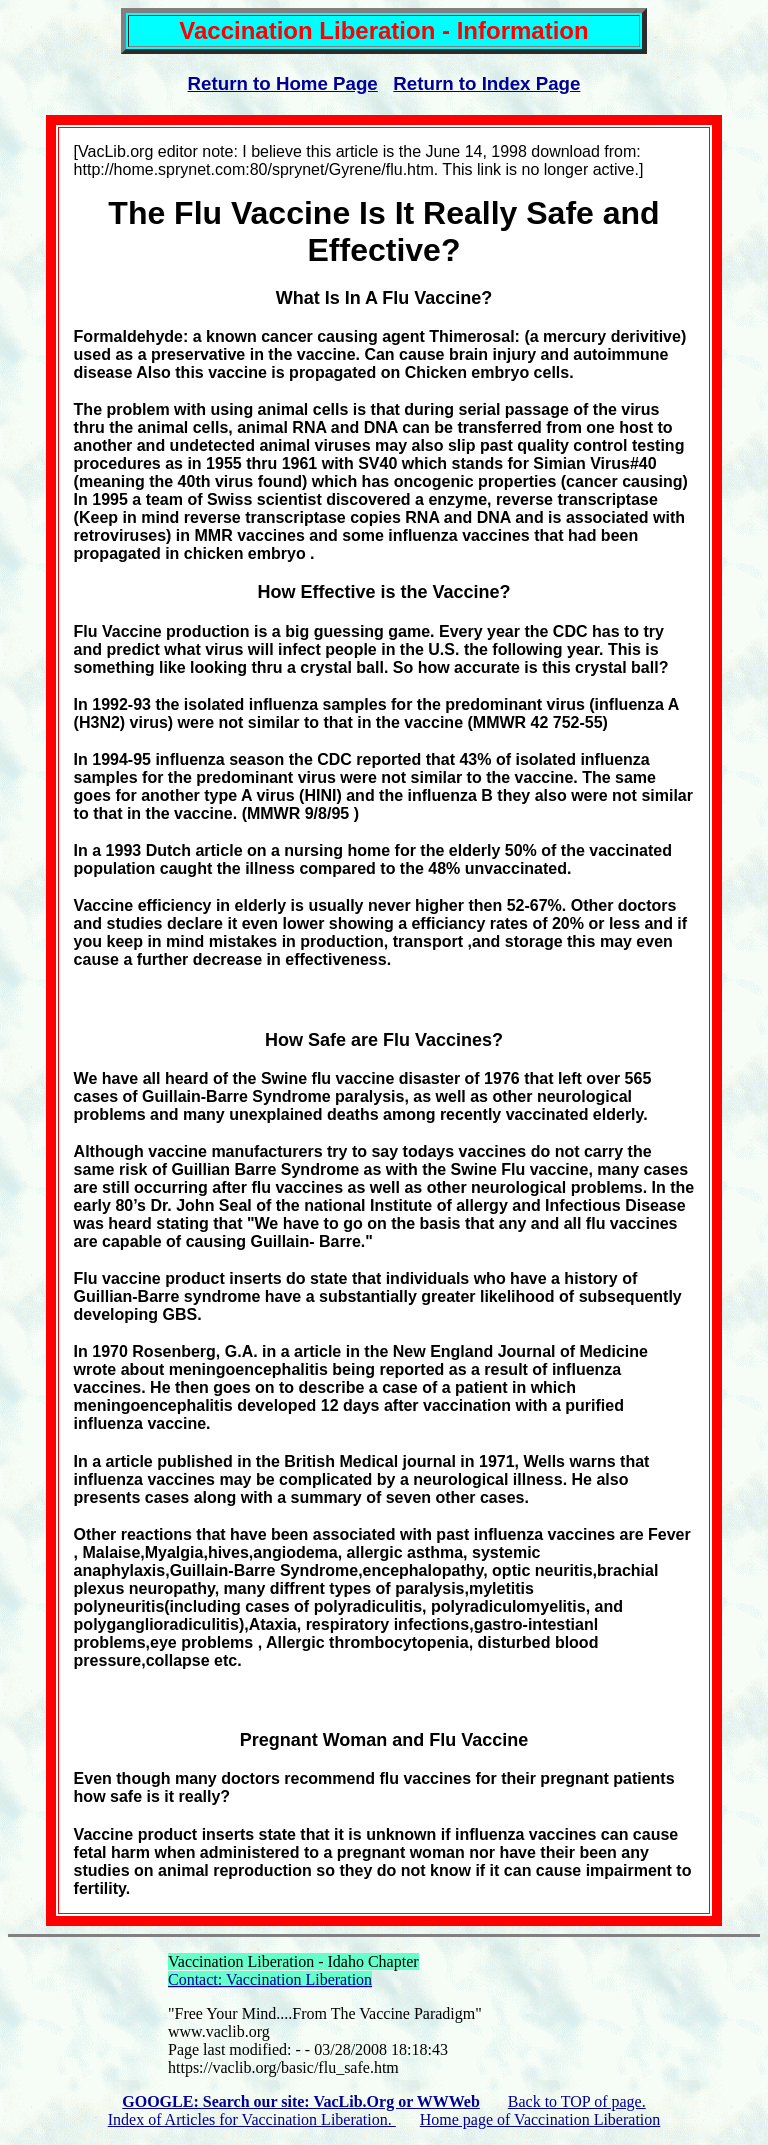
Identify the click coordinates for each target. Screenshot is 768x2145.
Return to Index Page (486, 83)
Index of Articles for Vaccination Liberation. (252, 2119)
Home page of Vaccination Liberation (540, 2119)
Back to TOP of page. (577, 2101)
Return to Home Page (283, 83)
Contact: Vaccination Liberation (270, 1979)
